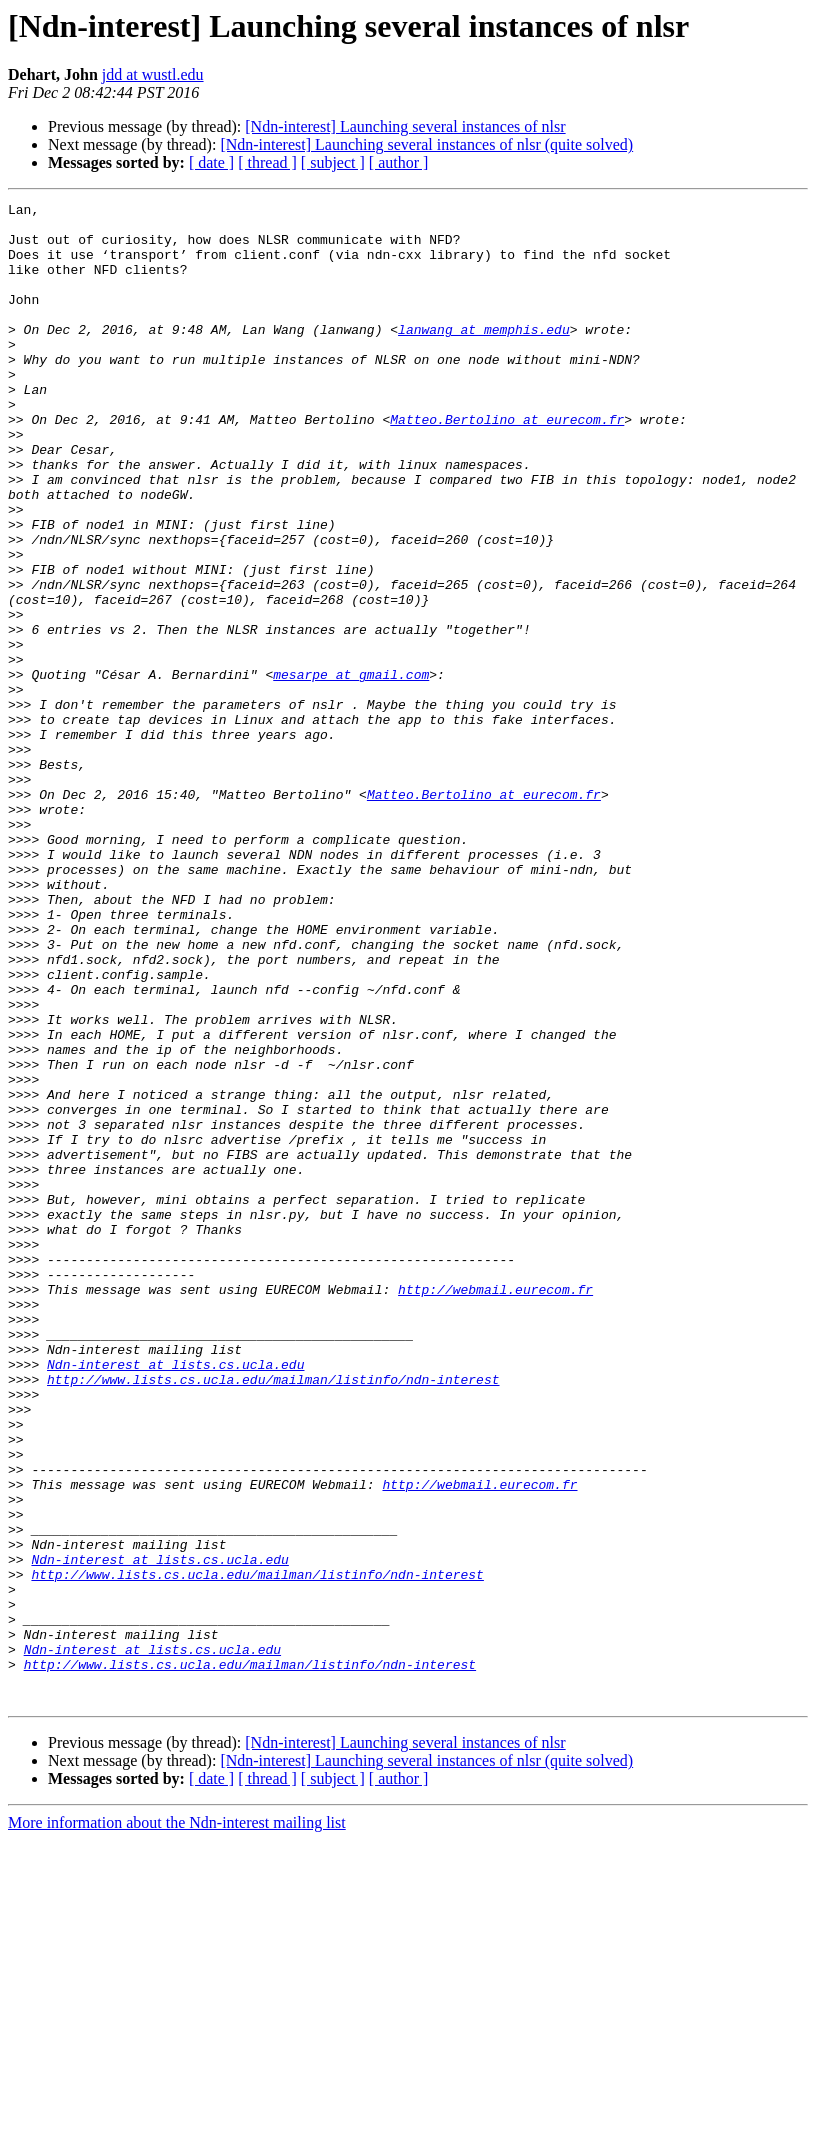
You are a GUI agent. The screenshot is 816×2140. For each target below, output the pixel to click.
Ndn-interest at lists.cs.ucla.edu (175, 1598)
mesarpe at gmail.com (351, 770)
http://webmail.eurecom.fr (495, 1508)
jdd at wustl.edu (153, 74)
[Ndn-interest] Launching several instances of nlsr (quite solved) (426, 144)
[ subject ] (333, 162)
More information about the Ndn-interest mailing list (177, 2122)
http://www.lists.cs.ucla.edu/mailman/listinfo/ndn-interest (273, 1616)
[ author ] (399, 162)
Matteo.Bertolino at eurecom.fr (507, 464)
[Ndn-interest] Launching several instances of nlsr (405, 126)
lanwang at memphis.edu (484, 356)
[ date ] (211, 162)
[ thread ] (267, 162)
